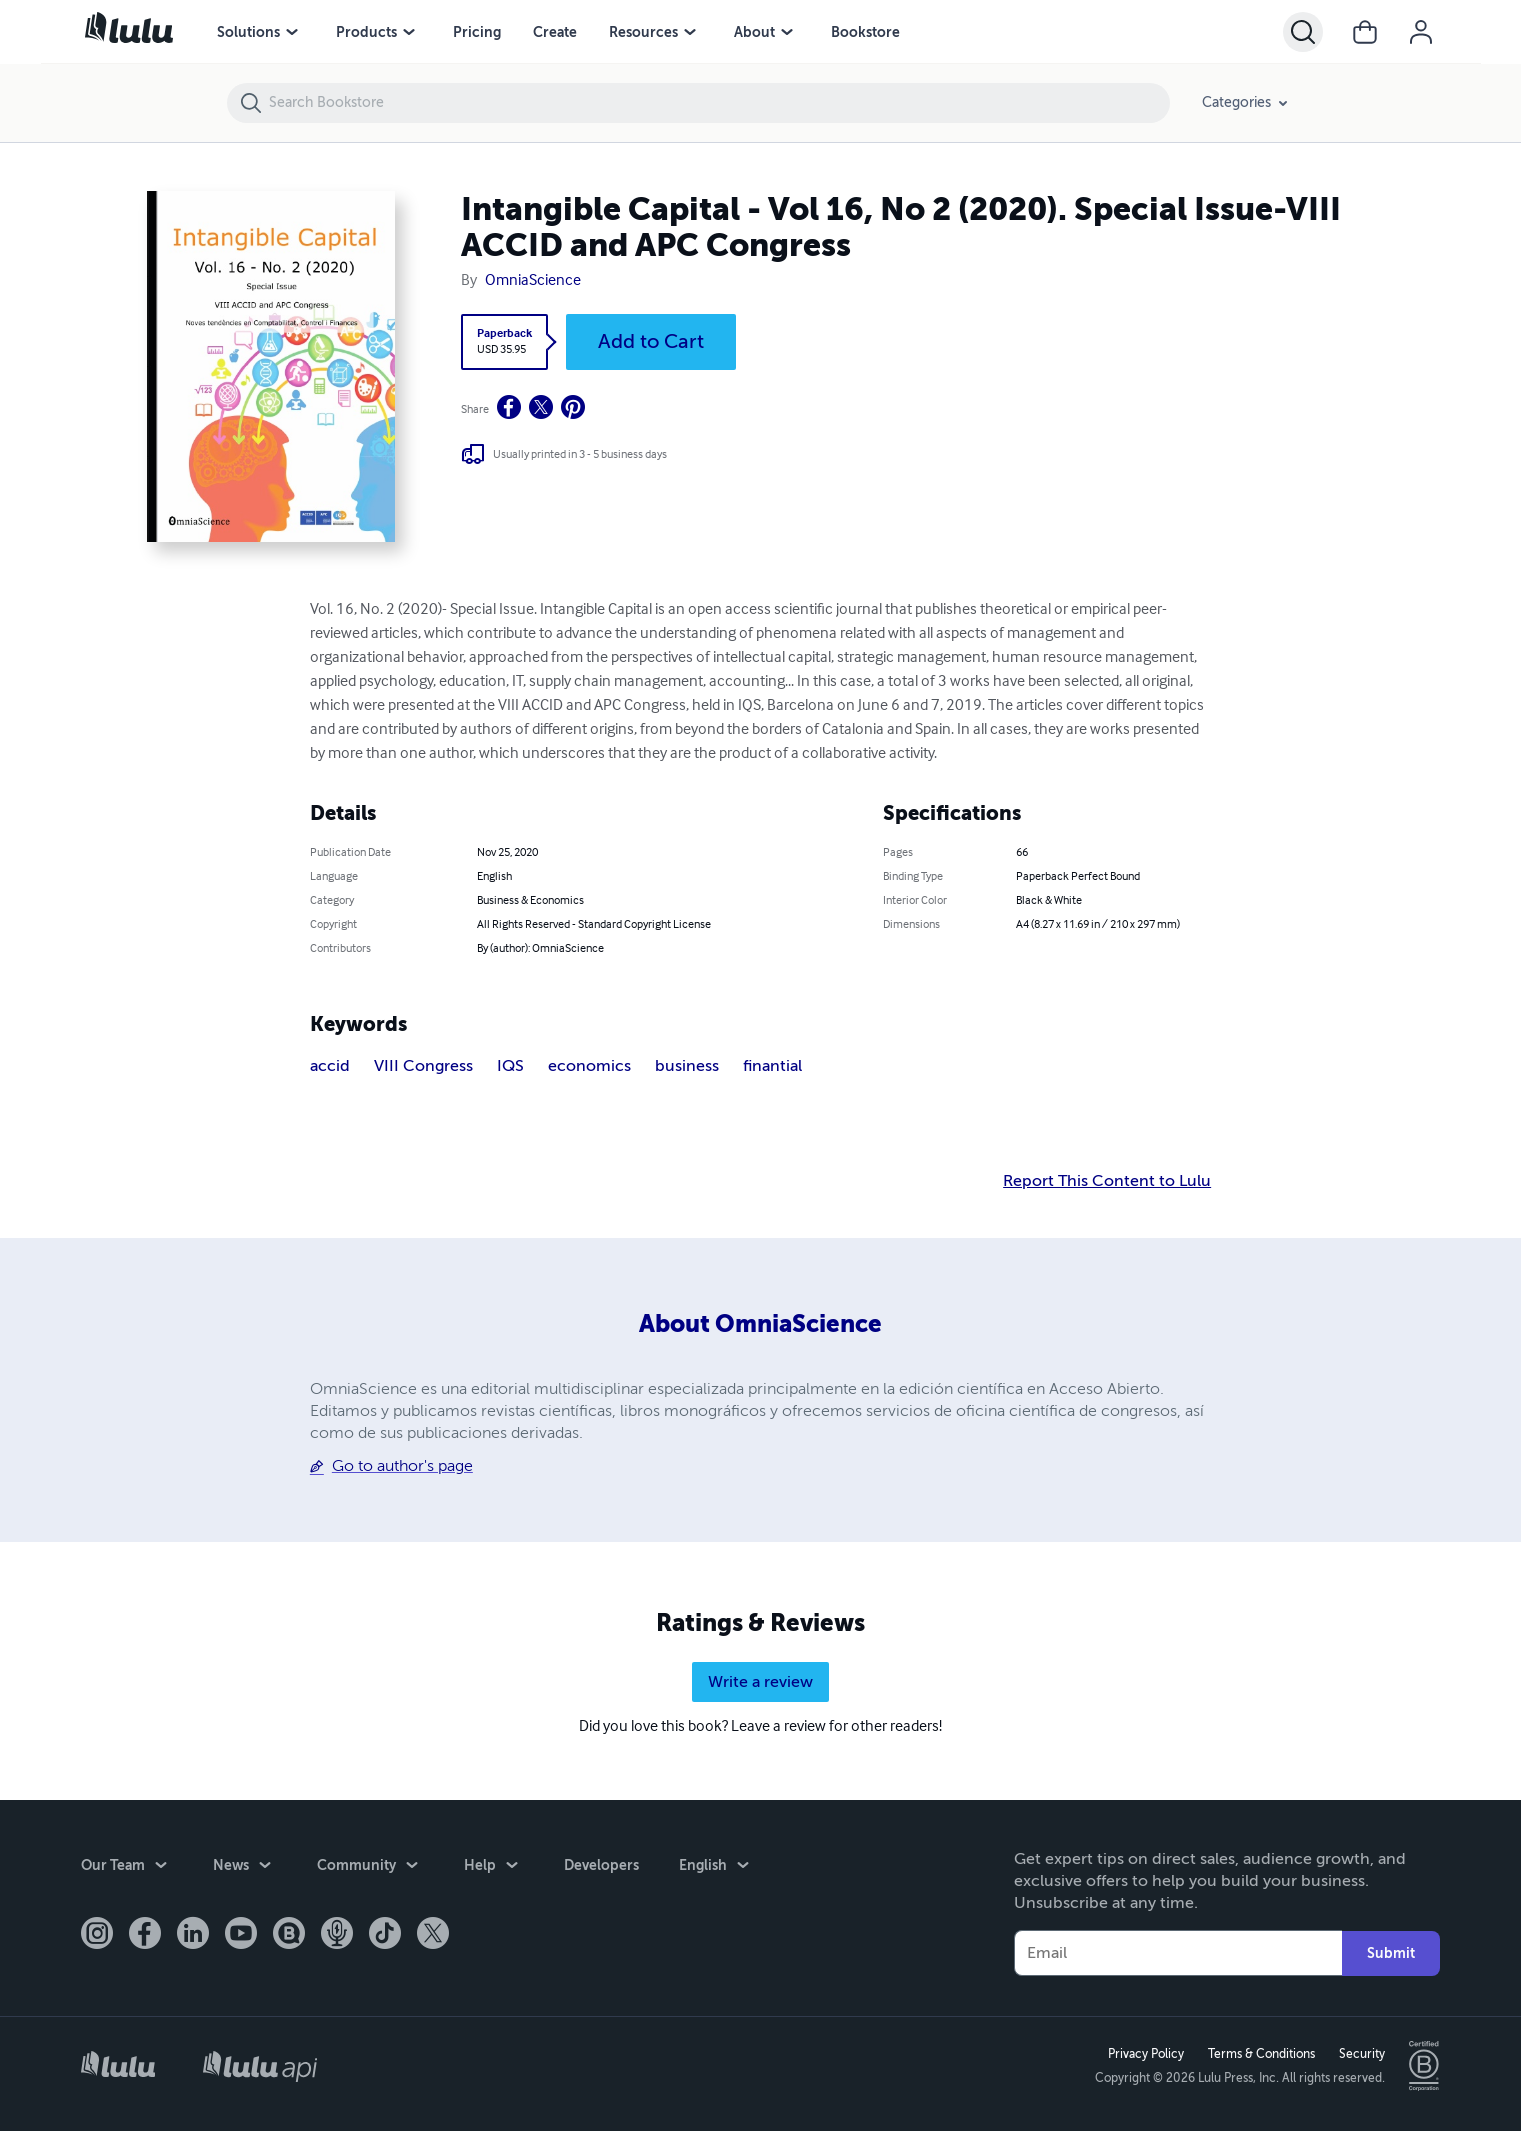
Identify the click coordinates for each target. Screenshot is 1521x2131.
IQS (510, 1066)
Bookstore (865, 32)
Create (555, 32)
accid (330, 1066)
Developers (601, 1865)
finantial (772, 1066)
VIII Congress (423, 1066)
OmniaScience (533, 281)
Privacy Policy (1146, 2054)
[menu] (292, 32)
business (687, 1066)
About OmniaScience (760, 1324)
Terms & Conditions (1261, 2054)
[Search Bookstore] (718, 103)
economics (589, 1066)
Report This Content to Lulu (1107, 1181)
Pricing (477, 32)
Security (1362, 2054)
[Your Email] (1178, 1953)
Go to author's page (402, 1466)
